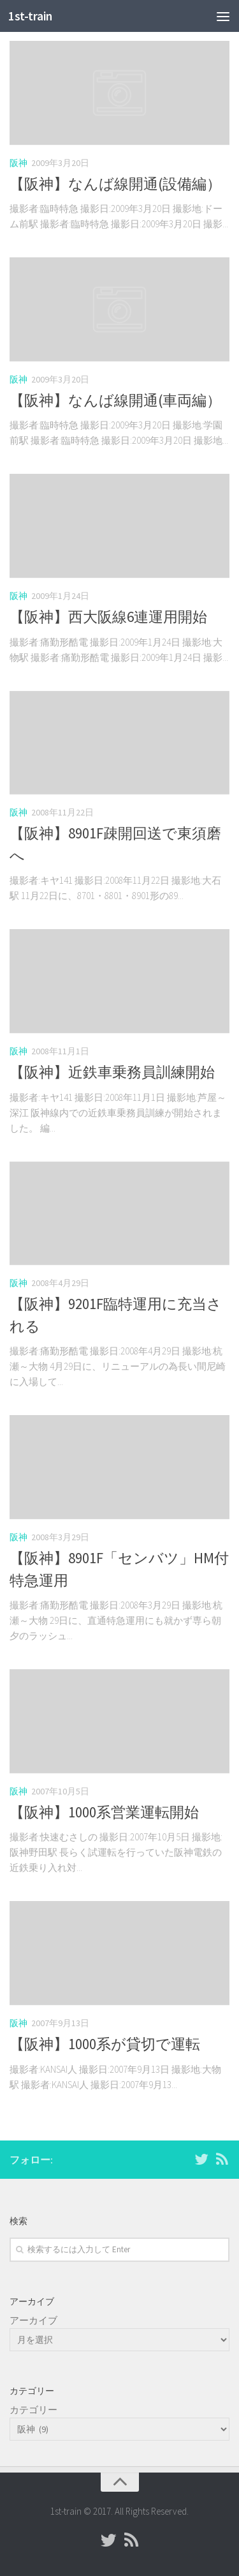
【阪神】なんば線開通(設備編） (115, 183)
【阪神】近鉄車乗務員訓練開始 (112, 1072)
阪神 (18, 163)
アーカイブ (33, 2320)
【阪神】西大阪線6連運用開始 (108, 616)
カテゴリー (33, 2410)
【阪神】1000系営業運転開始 (104, 1812)
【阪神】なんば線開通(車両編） (115, 400)
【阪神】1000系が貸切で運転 (105, 2043)
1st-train (30, 16)
